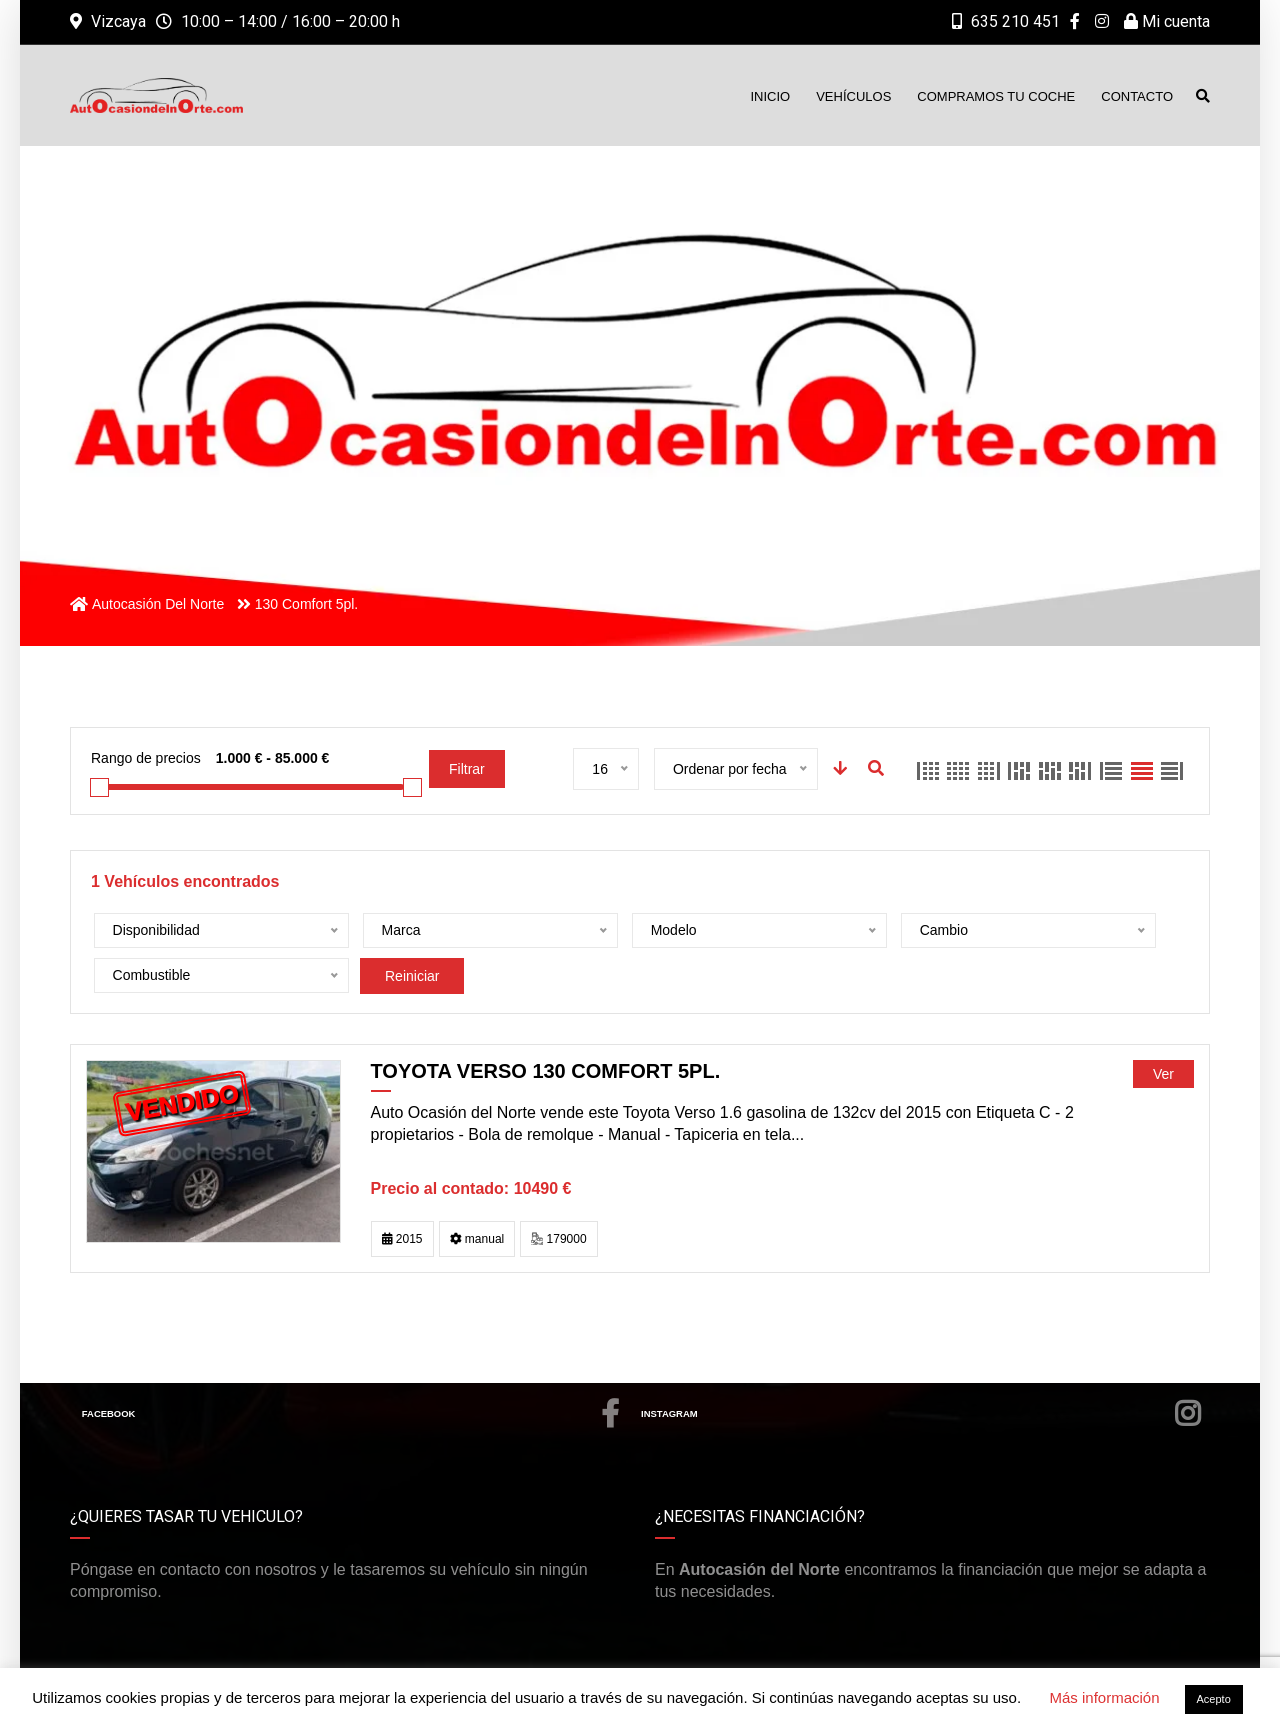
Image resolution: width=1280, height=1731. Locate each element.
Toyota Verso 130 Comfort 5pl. (546, 1026)
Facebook (352, 1369)
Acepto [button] (1214, 1699)
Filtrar (467, 769)
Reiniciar (1058, 931)
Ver (1163, 1029)
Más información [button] (1104, 1697)
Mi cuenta (1167, 21)
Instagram (922, 1369)
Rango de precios (146, 758)
